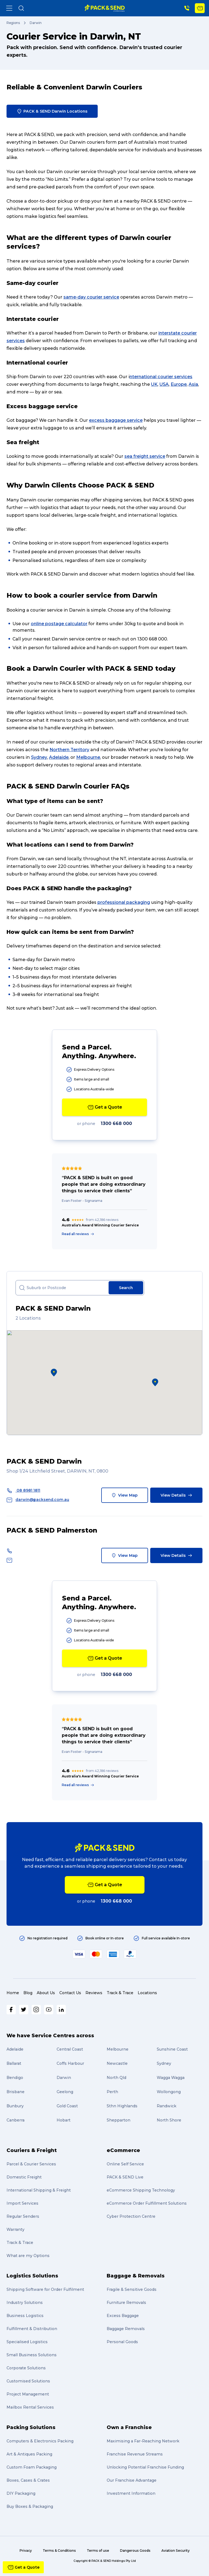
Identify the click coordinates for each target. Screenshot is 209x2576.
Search (126, 1287)
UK (154, 384)
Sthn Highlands (122, 2105)
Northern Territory (69, 749)
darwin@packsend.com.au (38, 1499)
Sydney (39, 757)
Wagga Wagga (171, 2077)
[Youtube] (48, 2009)
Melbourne (88, 757)
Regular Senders (23, 2216)
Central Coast (70, 2049)
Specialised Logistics (27, 2341)
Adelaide (59, 757)
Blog (27, 1992)
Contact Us (70, 1992)
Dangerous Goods (135, 2550)
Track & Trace (120, 1992)
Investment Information (131, 2493)
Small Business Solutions (32, 2354)
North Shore (169, 2120)
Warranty (15, 2229)
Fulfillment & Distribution (32, 2328)
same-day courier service (91, 297)
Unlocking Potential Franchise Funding (145, 2467)
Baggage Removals (126, 2328)
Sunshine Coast (172, 2049)
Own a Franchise (129, 2427)
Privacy (26, 2550)
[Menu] (9, 8)
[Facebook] (11, 2009)
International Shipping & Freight (39, 2190)
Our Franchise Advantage (131, 2480)
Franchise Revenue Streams (135, 2454)
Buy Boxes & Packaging (30, 2506)
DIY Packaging (21, 2493)
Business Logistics (25, 2315)
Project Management (28, 2394)
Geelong (65, 2091)
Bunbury (15, 2105)
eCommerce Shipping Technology (141, 2190)
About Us (46, 1992)
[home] (105, 8)
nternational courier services (161, 376)
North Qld (116, 2077)
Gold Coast (67, 2105)
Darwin (64, 2077)
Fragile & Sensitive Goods (131, 2289)
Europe (179, 384)
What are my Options (28, 2255)
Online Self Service (125, 2164)
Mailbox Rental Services (30, 2407)
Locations (147, 1992)
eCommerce (123, 2150)
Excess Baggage (123, 2315)
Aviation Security (175, 2550)
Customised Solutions (28, 2381)
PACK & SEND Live (125, 2177)
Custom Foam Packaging (32, 2467)
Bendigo (15, 2077)
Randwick (166, 2105)
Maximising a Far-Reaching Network (143, 2441)
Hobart (63, 2120)
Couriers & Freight (32, 2150)
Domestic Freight (24, 2177)
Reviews (93, 1992)
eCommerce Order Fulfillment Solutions (147, 2203)
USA (164, 384)
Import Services (22, 2203)
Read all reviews (78, 1234)
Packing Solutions (31, 2427)
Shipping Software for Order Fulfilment (45, 2289)
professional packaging (123, 902)
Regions (13, 23)
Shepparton (118, 2120)
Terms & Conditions (59, 2550)
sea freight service (144, 456)
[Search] (21, 8)
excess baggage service (116, 420)
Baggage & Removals (136, 2276)
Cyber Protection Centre (131, 2216)
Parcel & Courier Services (31, 2164)
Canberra (15, 2120)
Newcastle (117, 2063)
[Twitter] (23, 2009)
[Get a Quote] (200, 8)
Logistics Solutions (32, 2276)
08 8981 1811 (23, 1490)
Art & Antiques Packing (29, 2454)
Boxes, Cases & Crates (28, 2480)
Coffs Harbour (70, 2063)
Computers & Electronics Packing (40, 2441)
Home (13, 1992)
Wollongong (169, 2091)
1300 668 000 (116, 1123)
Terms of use (98, 2550)
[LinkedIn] (61, 2009)
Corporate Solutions (26, 2368)
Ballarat (14, 2063)
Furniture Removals (126, 2302)
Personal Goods (122, 2341)
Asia (193, 384)
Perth (112, 2091)
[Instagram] (36, 2009)
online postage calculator (59, 623)
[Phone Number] (187, 8)
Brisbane (15, 2091)
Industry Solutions (25, 2302)
